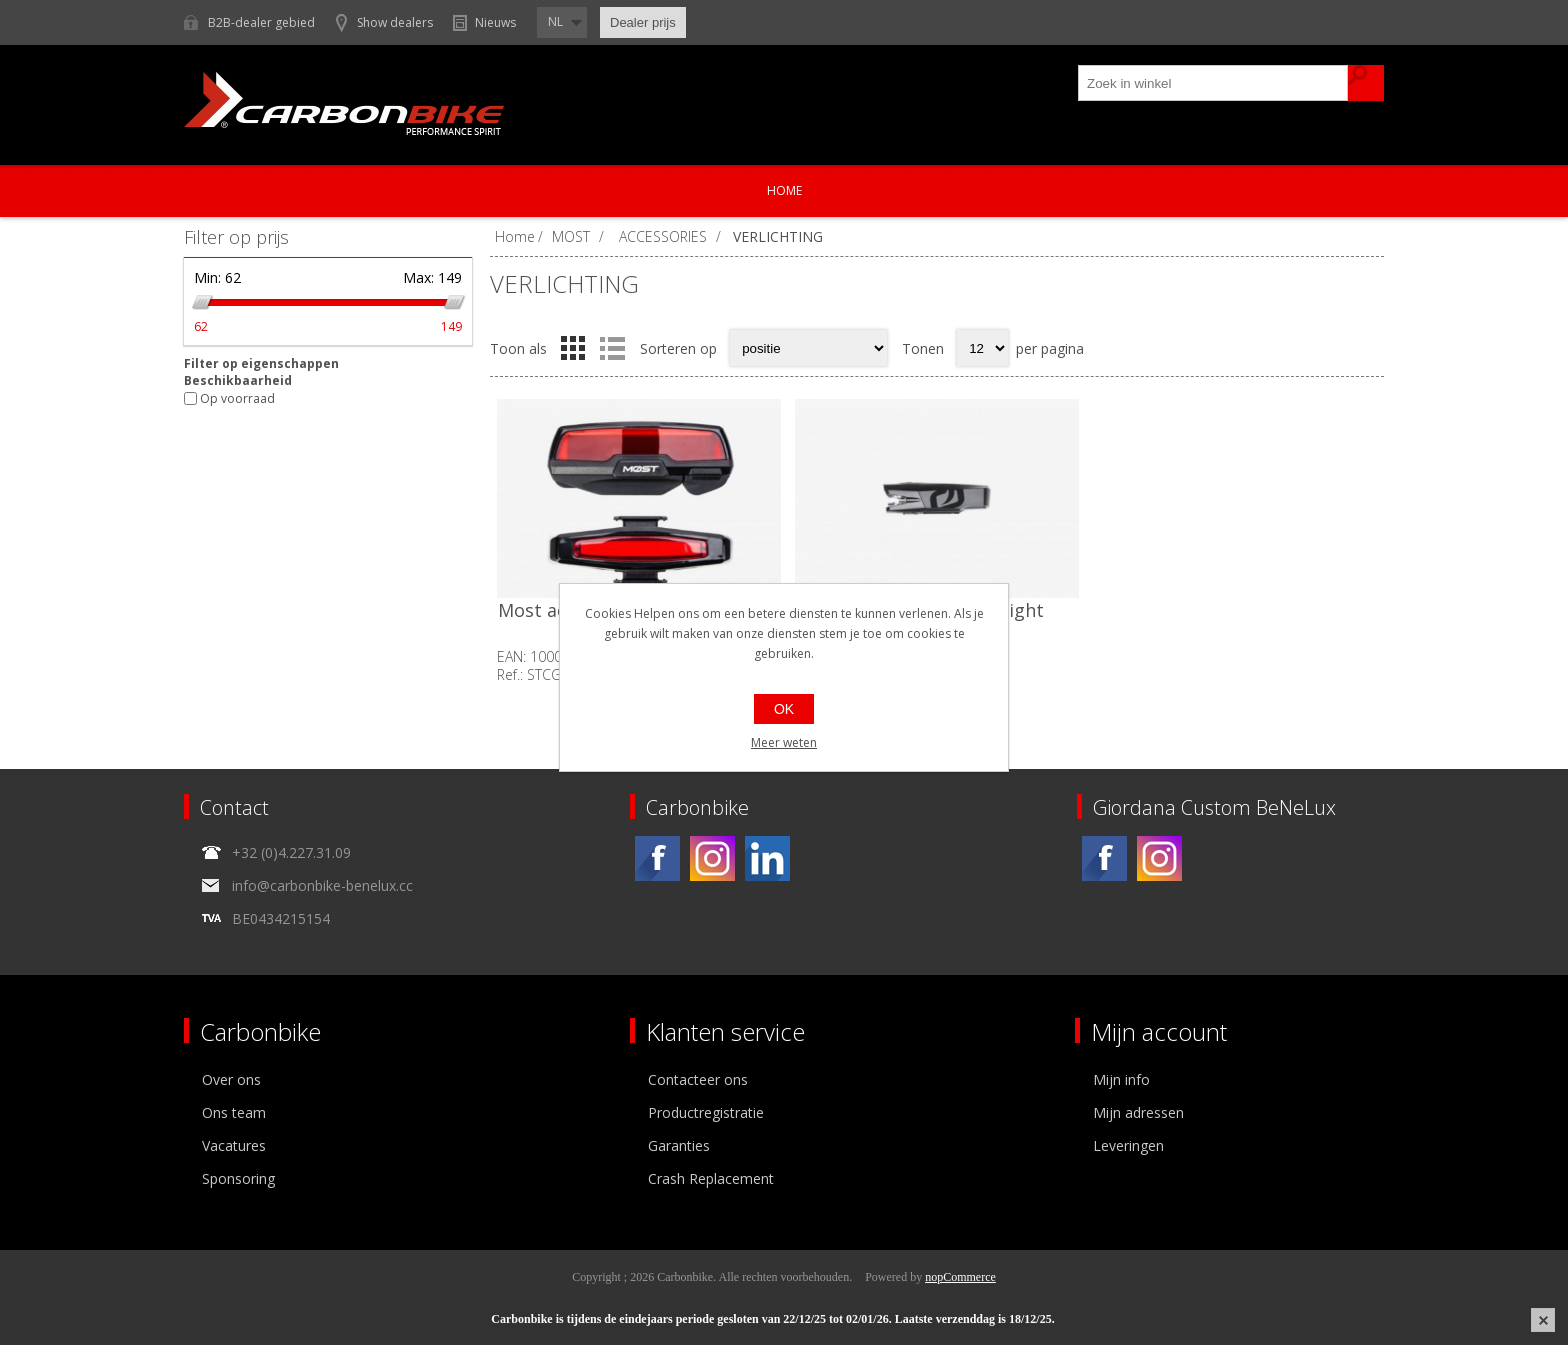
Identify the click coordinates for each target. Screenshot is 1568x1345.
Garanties (679, 1145)
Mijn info (1121, 1079)
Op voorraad (237, 398)
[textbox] (1214, 83)
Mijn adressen (1138, 1112)
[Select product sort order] (808, 348)
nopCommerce (960, 1277)
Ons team (234, 1112)
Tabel (573, 348)
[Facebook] (657, 858)
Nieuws (495, 22)
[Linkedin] (767, 858)
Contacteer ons (698, 1079)
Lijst (612, 348)
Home (784, 190)
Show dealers (395, 22)
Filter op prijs (236, 237)
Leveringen (1128, 1145)
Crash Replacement (711, 1178)
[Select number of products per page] (982, 348)
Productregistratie (706, 1112)
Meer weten (784, 742)
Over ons (231, 1079)
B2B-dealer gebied (261, 22)
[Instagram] (712, 858)
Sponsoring (238, 1178)
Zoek (1366, 83)
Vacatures (234, 1145)
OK (784, 709)
